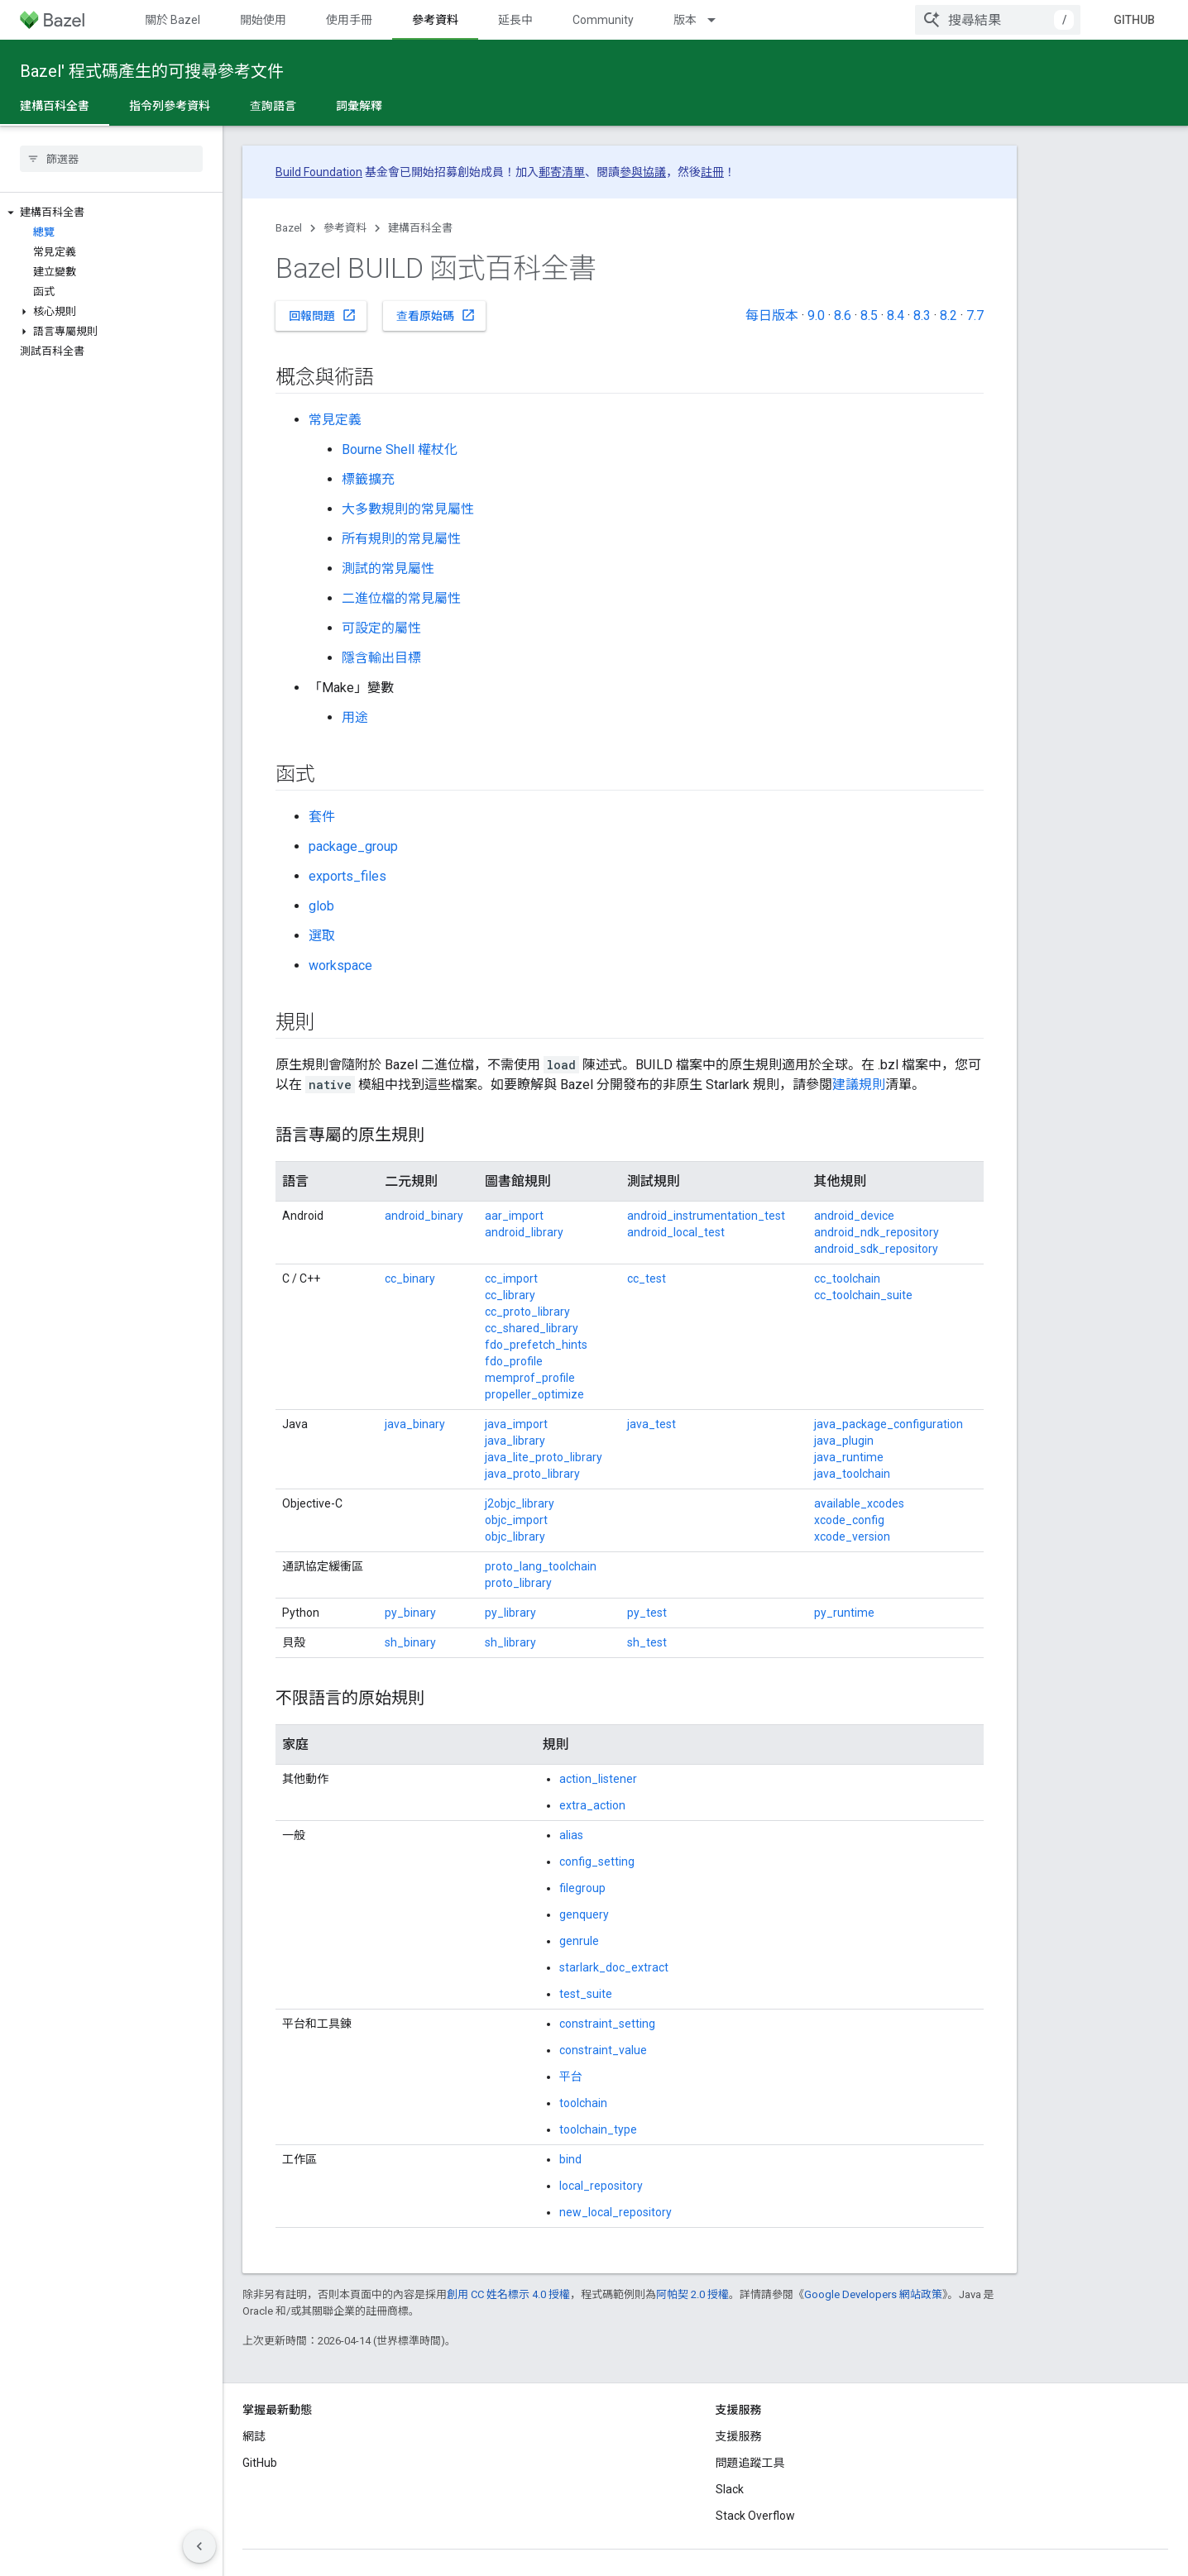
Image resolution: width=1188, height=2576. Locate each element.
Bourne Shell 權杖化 (399, 449)
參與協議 (643, 172)
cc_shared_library (531, 1328)
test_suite (585, 1993)
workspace (340, 965)
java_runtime (849, 1457)
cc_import (511, 1278)
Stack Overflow (755, 2515)
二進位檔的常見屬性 (401, 598)
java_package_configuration (888, 1424)
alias (571, 1835)
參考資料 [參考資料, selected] (435, 19)
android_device (854, 1215)
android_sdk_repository (876, 1248)
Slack (730, 2489)
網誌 (254, 2436)
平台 (570, 2076)
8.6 (842, 315)
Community (603, 19)
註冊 (712, 172)
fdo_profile (514, 1361)
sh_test (647, 1642)
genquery (584, 1914)
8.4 (895, 315)
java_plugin (844, 1440)
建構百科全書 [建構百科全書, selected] (54, 105)
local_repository (601, 2185)
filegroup (582, 1888)
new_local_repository (615, 2212)
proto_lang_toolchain (540, 1566)
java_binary (415, 1424)
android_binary (424, 1215)
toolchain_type (598, 2129)
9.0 (816, 315)
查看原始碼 (436, 315)
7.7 (975, 315)
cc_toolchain (847, 1278)
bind (570, 2159)
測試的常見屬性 (388, 568)
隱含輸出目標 (381, 658)
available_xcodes (859, 1503)
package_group (353, 846)
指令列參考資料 (169, 105)
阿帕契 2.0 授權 (692, 2294)
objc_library (515, 1536)
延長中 (515, 19)
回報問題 (323, 315)
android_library (524, 1232)
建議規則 (858, 1084)
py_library (510, 1612)
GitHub (1134, 19)
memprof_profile (530, 1377)
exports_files (347, 876)
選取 (322, 936)
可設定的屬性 (381, 628)
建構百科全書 (420, 228)
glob (321, 906)
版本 (685, 19)
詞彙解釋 (359, 105)
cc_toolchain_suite (863, 1295)
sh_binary (410, 1642)
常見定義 (335, 420)
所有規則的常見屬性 (401, 539)
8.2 (948, 315)
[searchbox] (111, 159)
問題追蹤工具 (750, 2462)
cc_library (510, 1295)
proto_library (518, 1582)
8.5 (869, 315)
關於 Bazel (172, 19)
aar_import (514, 1215)
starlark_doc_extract (613, 1967)
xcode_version (852, 1536)
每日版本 (771, 315)
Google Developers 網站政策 (873, 2294)
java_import (516, 1424)
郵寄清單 (562, 172)
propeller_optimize (534, 1394)
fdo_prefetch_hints (536, 1344)
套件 (322, 816)
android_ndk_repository (876, 1232)
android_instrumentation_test (706, 1215)
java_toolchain (852, 1473)
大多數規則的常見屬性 (408, 509)
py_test (647, 1612)
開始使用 (263, 19)
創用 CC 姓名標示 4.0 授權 (508, 2294)
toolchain (583, 2103)
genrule (579, 1941)
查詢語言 (273, 105)
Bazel (288, 228)
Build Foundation (318, 172)
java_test (651, 1424)
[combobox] (997, 20)
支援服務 (739, 2436)
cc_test (646, 1278)
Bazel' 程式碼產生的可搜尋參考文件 (152, 71)
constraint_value (603, 2050)
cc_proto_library (527, 1311)
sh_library (510, 1642)
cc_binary (410, 1278)
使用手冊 (349, 19)
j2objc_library (519, 1503)
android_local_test (676, 1232)
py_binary (410, 1612)
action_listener (598, 1778)
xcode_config (849, 1520)
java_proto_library (532, 1473)
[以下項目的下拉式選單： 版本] (719, 20)
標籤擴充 (368, 479)
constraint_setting (607, 2023)
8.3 (922, 315)
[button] (111, 212)
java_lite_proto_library (543, 1457)
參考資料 (344, 228)
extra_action (592, 1805)
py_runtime (844, 1612)
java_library (515, 1440)
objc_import (516, 1520)
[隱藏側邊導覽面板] (199, 2546)
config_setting (597, 1861)
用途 (355, 717)
